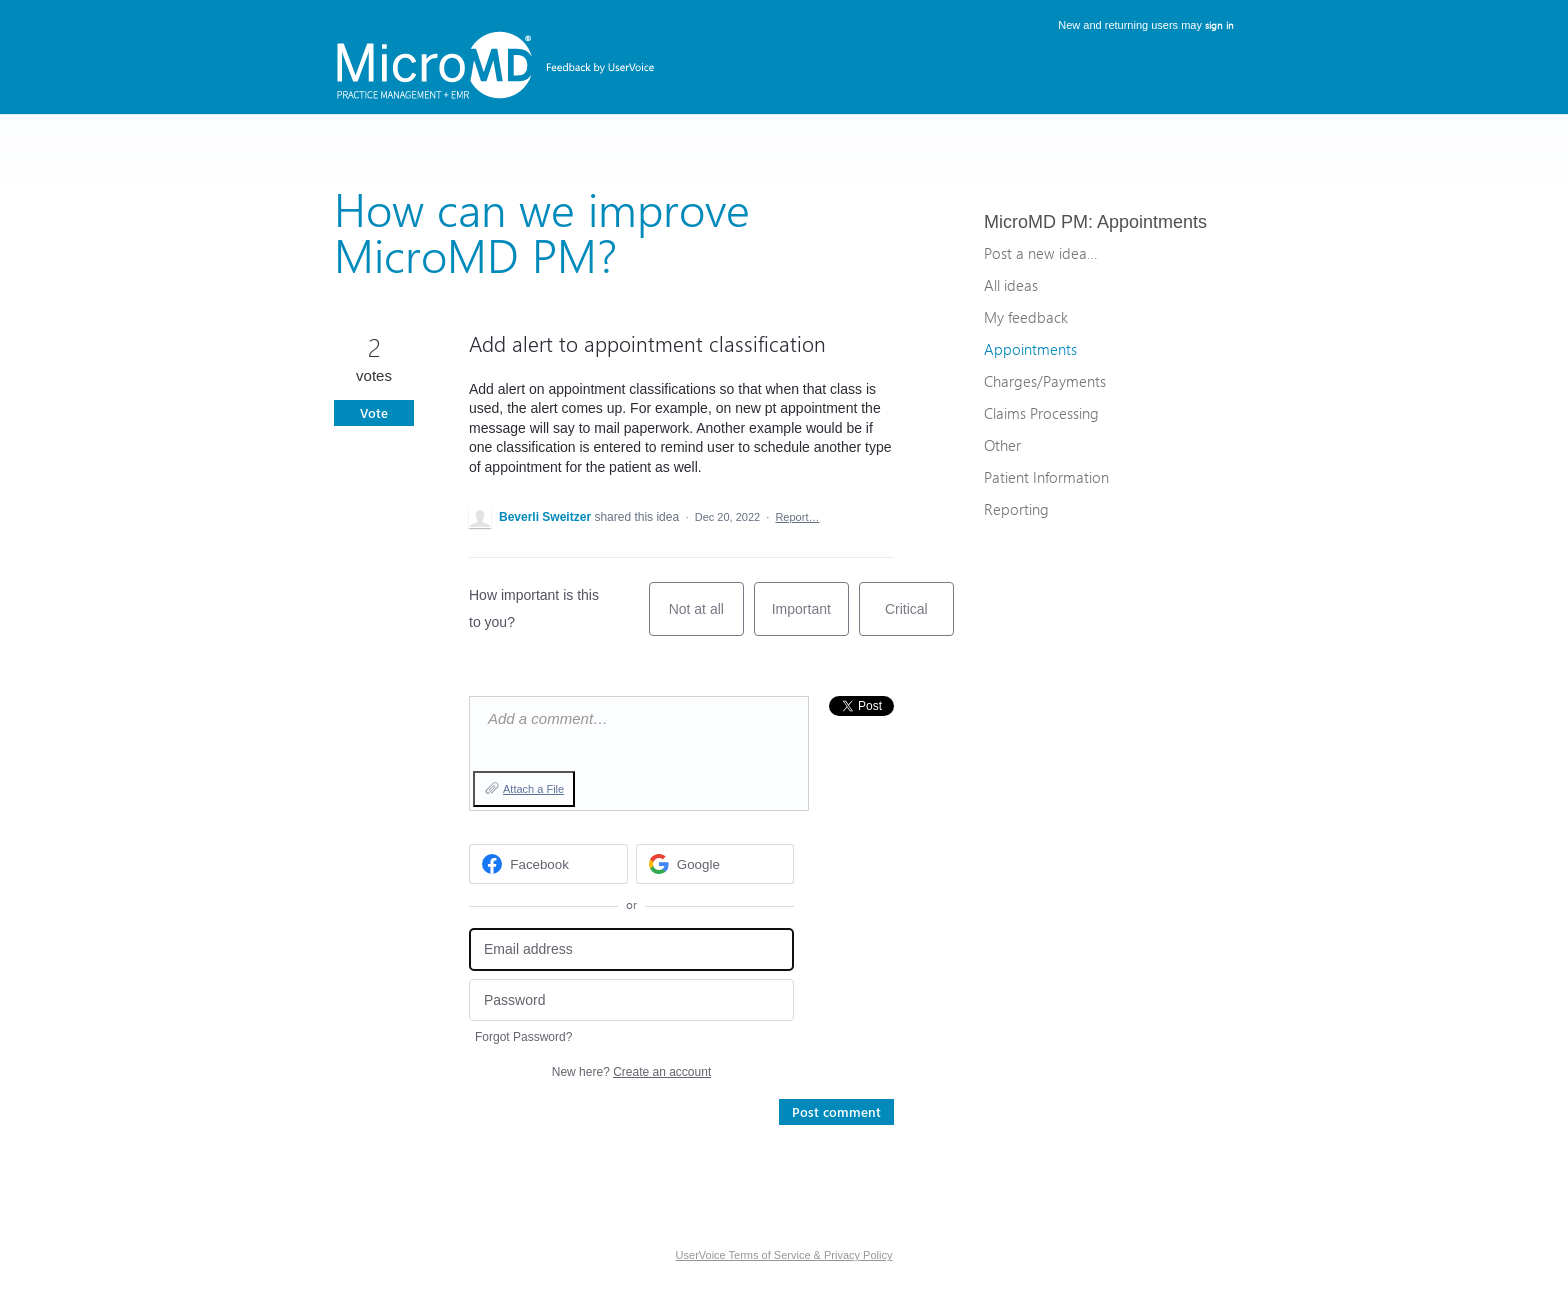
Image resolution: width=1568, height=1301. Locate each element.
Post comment (836, 1111)
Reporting (1016, 509)
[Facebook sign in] (548, 864)
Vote (374, 412)
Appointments (1152, 222)
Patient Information (1046, 477)
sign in (1219, 25)
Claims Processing (1041, 413)
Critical (919, 618)
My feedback (1026, 317)
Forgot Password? (523, 1037)
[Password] (631, 1000)
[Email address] (631, 949)
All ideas (1011, 285)
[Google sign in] (715, 864)
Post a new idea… (1040, 253)
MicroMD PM (1036, 222)
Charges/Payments (1045, 381)
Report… (797, 517)
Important (810, 618)
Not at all (706, 618)
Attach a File (533, 789)
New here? (631, 1072)
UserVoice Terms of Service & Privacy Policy (784, 1255)
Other (1002, 445)
